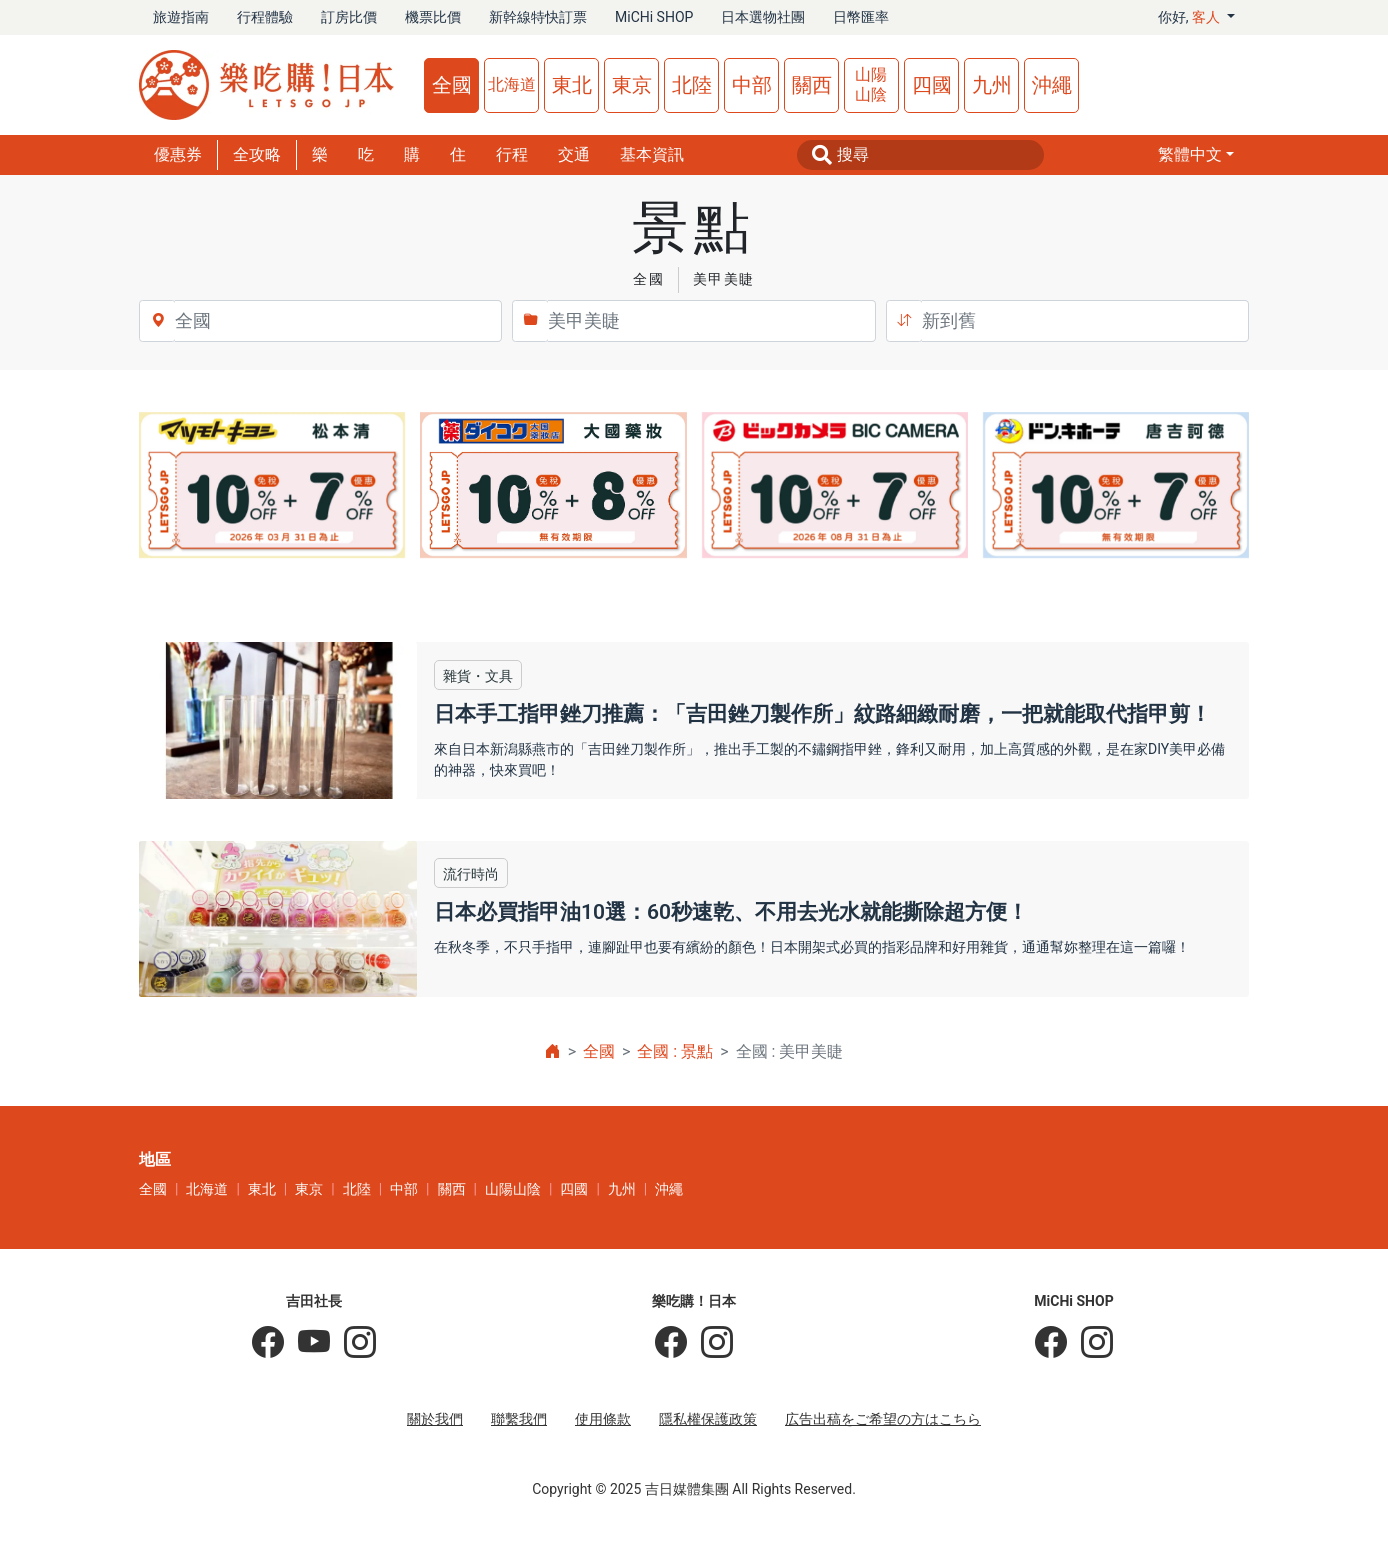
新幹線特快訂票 (538, 17)
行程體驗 (265, 17)
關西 (812, 85)
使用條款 (603, 1419)
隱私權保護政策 (708, 1419)
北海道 (512, 84)
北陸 (692, 85)
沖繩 (1052, 85)
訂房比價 (349, 17)
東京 (632, 85)
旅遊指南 (181, 17)
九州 (992, 85)
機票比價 (433, 17)
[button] (1196, 155)
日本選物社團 (763, 17)
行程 (512, 154)
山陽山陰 (871, 84)
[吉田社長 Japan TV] (307, 1343)
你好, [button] (1191, 17)
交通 (574, 154)
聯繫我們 (519, 1419)
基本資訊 (652, 154)
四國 (932, 85)
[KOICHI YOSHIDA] (353, 1343)
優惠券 (178, 154)
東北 (572, 85)
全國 (452, 85)
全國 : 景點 (675, 1051)
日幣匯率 (861, 17)
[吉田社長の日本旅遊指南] (268, 1343)
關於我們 (435, 1419)
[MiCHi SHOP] (1051, 1343)
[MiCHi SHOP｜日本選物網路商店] (1090, 1343)
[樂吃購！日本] (671, 1343)
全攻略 (257, 154)
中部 (752, 85)
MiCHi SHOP (654, 17)
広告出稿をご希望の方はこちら (883, 1419)
